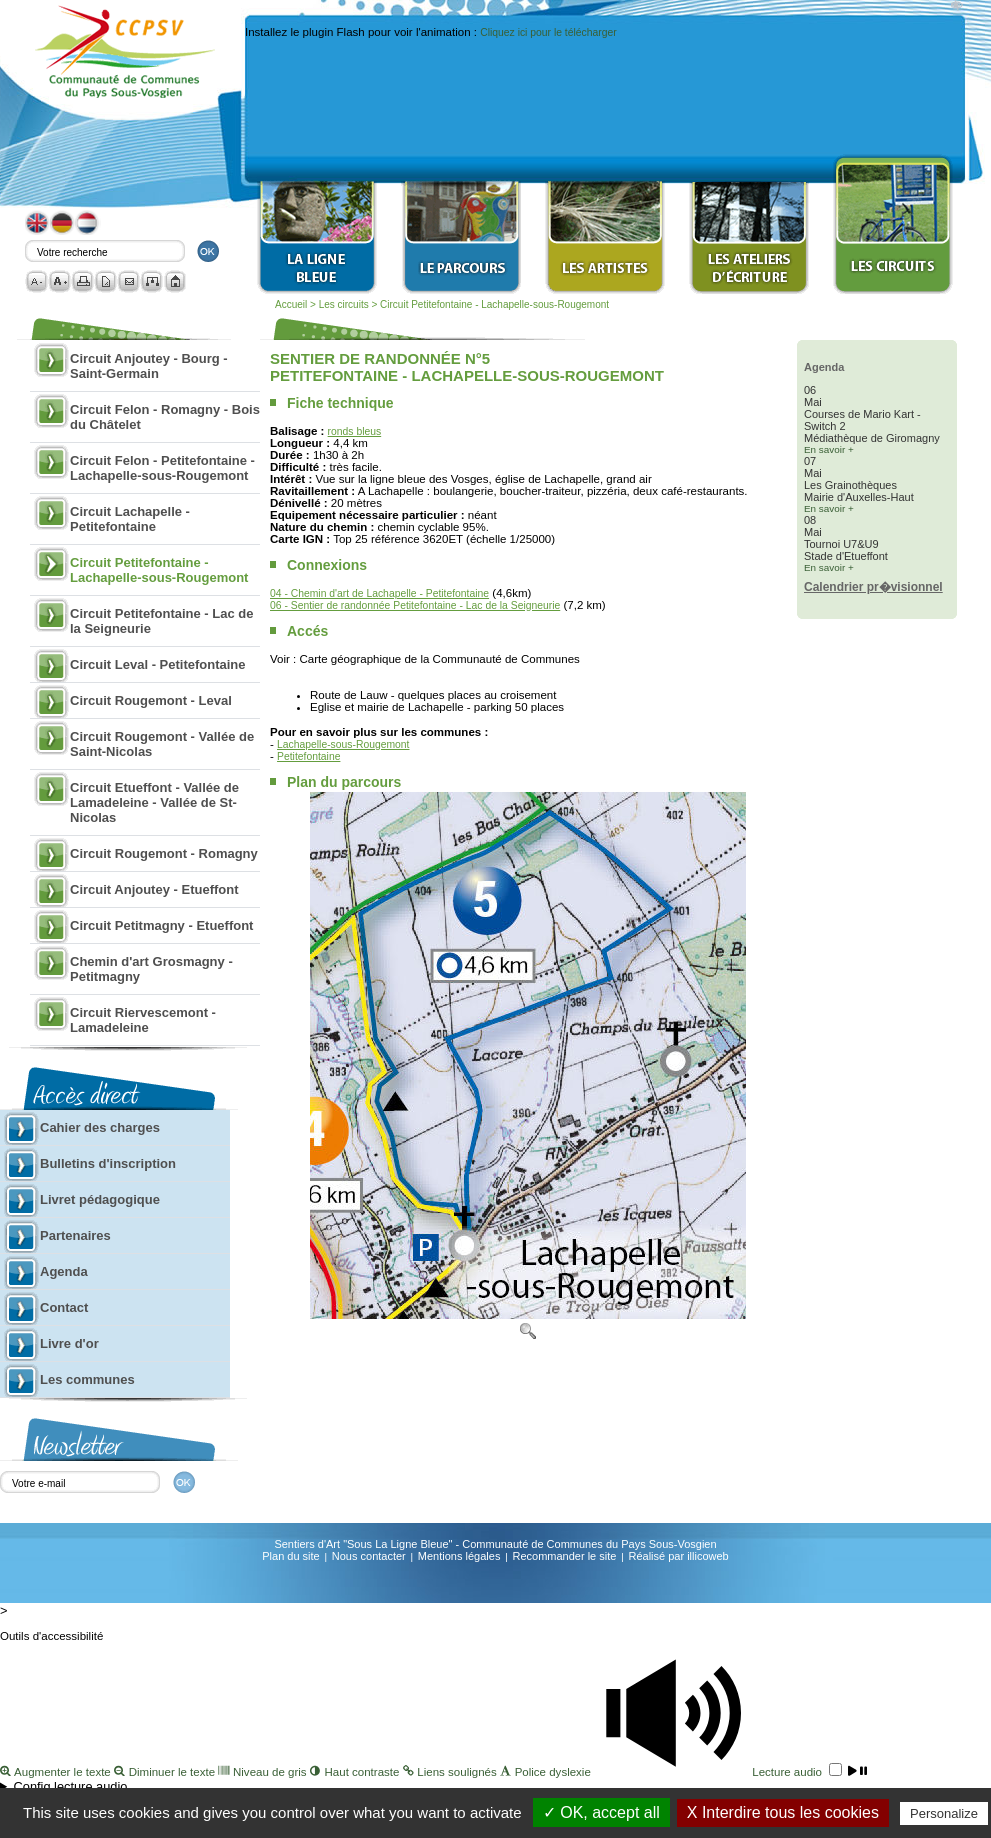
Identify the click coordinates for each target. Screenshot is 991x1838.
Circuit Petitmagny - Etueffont (161, 925)
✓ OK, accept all (601, 1812)
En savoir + (829, 449)
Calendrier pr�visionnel (873, 587)
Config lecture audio (71, 1786)
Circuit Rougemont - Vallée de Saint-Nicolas (162, 744)
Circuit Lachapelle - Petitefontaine (130, 519)
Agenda (64, 1271)
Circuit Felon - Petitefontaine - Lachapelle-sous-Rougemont (162, 468)
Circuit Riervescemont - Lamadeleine (143, 1020)
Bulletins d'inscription (108, 1163)
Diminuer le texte (166, 1772)
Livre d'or (69, 1343)
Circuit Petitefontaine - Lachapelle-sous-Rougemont (494, 304)
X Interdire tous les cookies (783, 1812)
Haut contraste (356, 1772)
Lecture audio (730, 1772)
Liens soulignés (451, 1772)
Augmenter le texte (57, 1772)
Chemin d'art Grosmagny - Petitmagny (151, 969)
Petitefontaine (308, 756)
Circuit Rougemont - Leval (151, 700)
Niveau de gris (264, 1772)
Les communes (87, 1379)
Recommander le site (564, 1556)
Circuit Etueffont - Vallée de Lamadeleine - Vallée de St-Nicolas (154, 802)
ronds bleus (355, 431)
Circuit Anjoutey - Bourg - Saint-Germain (149, 366)
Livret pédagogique (100, 1199)
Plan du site (290, 1556)
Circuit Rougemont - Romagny (164, 853)
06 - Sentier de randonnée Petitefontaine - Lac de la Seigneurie (415, 605)
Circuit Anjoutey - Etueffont (154, 889)
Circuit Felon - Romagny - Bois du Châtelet (165, 417)
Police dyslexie (547, 1772)
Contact (64, 1307)
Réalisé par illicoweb (678, 1556)
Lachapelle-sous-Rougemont (343, 744)
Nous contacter (369, 1556)
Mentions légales (459, 1556)
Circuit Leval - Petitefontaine (158, 664)
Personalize (944, 1813)
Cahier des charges (100, 1127)
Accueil (291, 304)
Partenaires (75, 1235)
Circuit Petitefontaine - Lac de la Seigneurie (161, 621)
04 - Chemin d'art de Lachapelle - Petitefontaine (379, 593)
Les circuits (345, 304)
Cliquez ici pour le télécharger (548, 32)
